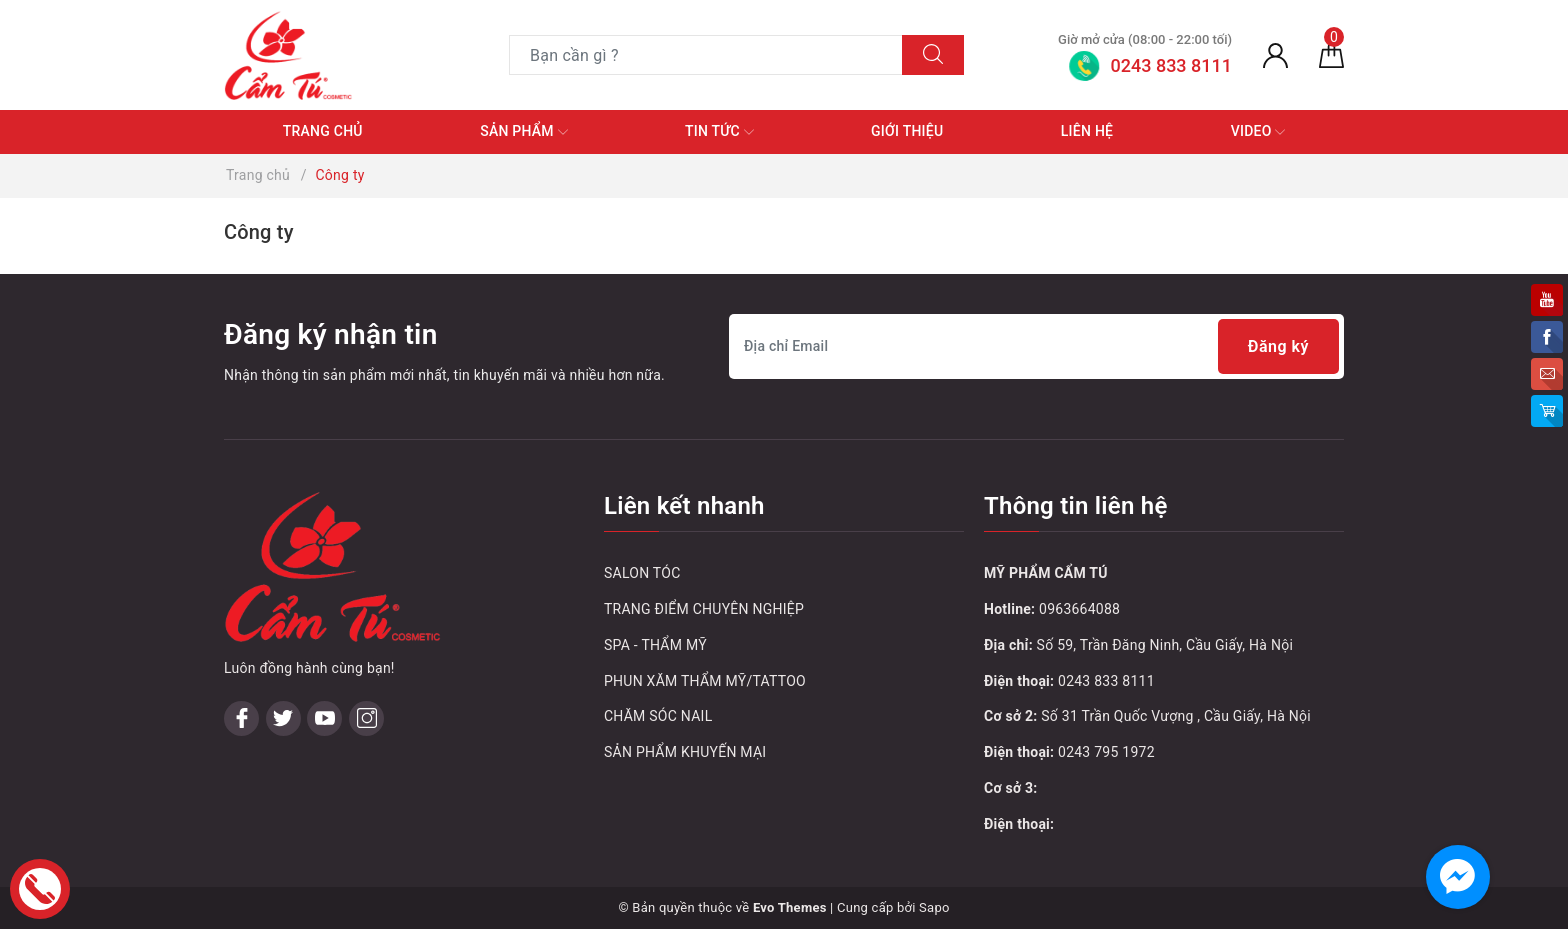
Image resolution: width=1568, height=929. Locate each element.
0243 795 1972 (1106, 752)
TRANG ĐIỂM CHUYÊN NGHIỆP (704, 609)
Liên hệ (1087, 131)
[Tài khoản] (1275, 55)
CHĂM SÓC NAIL (658, 716)
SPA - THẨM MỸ (655, 645)
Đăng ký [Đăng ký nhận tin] (1278, 346)
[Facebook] (241, 718)
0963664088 (1079, 609)
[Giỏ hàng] (1331, 55)
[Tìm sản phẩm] (706, 55)
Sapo (934, 907)
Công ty (259, 232)
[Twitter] (283, 718)
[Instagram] (366, 718)
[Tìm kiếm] (933, 55)
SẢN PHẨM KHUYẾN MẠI (685, 752)
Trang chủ (323, 131)
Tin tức (719, 132)
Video (1258, 132)
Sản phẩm (523, 132)
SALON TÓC (642, 573)
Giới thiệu (907, 131)
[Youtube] (324, 718)
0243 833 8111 (1106, 681)
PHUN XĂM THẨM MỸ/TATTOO (705, 681)
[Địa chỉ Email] (1036, 346)
